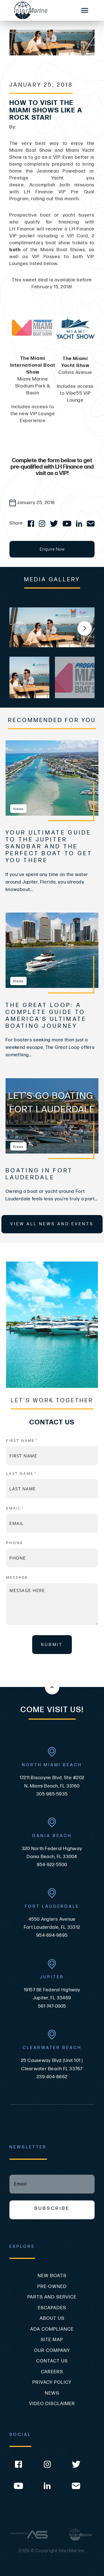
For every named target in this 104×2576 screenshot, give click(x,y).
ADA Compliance (52, 2329)
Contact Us (52, 2361)
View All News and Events (52, 1224)
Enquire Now (52, 549)
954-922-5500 (52, 1865)
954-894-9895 (52, 1935)
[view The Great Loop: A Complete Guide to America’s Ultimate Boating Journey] (52, 950)
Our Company (52, 2350)
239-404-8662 (52, 2077)
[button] (84, 628)
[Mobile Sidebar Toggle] (84, 10)
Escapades (52, 2308)
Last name (34, 1473)
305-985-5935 (52, 1794)
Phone (14, 1542)
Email (28, 1508)
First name (35, 1440)
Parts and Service (52, 2297)
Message (17, 1577)
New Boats (52, 2276)
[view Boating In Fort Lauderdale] (52, 1116)
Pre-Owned (52, 2286)
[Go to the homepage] (39, 10)
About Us (52, 2318)
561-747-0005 (52, 2006)
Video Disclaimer (52, 2404)
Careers (52, 2372)
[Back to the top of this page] (52, 1687)
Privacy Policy (52, 2382)
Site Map (52, 2340)
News (52, 2393)
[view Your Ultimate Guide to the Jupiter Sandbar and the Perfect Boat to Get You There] (52, 778)
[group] (52, 627)
